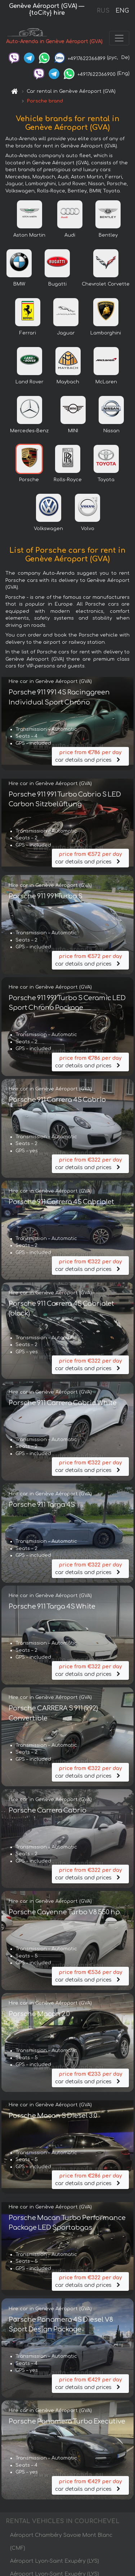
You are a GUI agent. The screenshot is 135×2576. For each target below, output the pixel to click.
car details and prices (90, 756)
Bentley (108, 235)
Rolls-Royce (68, 479)
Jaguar (66, 333)
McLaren (106, 381)
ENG (122, 11)
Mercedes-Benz (29, 430)
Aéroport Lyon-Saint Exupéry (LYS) (54, 2561)
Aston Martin (29, 235)
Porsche (29, 479)
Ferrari (27, 333)
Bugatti (57, 284)
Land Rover (29, 381)
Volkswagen (48, 528)
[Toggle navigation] (119, 38)
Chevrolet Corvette (106, 284)
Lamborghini (105, 333)
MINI (73, 430)
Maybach (68, 381)
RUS (103, 11)
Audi (69, 235)
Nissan (111, 430)
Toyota (106, 479)
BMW (19, 284)
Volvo (87, 528)
